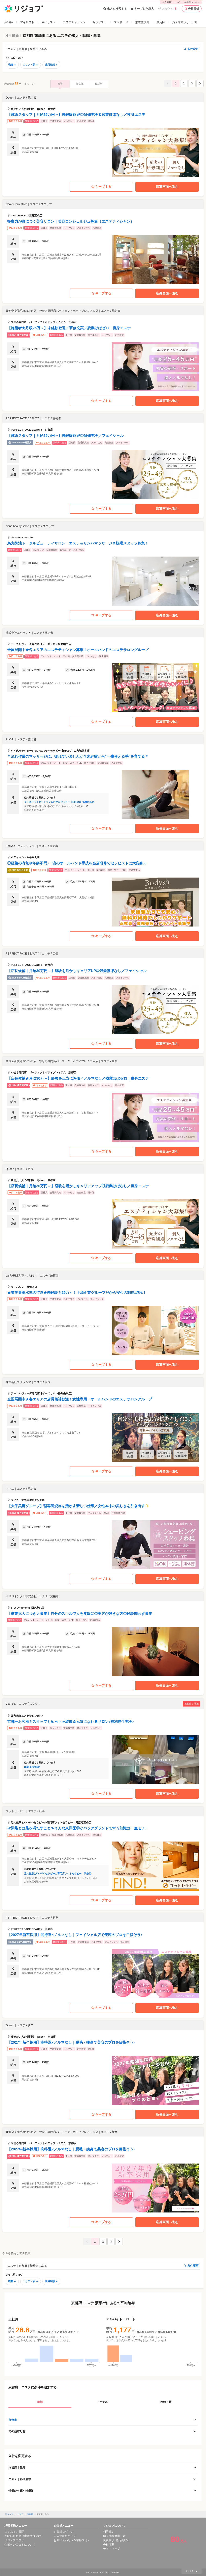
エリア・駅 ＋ (30, 64)
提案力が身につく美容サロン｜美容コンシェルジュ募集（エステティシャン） (70, 221)
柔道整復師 (142, 22)
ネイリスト (48, 22)
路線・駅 (166, 2402)
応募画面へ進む (167, 186)
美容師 (8, 22)
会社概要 (108, 2544)
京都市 (12, 2419)
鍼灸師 (161, 22)
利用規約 (108, 2531)
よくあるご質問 (14, 2531)
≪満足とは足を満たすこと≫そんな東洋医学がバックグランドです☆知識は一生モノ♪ (77, 1828)
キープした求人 (142, 8)
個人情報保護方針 (114, 2536)
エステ (20, 2514)
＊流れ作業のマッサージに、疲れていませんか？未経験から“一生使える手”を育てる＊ (77, 756)
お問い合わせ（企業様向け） (72, 2540)
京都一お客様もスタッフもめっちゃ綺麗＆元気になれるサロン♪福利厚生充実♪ (70, 1722)
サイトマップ (111, 2548)
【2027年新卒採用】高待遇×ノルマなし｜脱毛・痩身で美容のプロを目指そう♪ (71, 2042)
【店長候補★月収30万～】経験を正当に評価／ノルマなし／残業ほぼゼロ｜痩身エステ (78, 1078)
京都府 (30, 2514)
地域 (40, 2402)
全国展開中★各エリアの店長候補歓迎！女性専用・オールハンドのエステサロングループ (79, 1399)
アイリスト (27, 22)
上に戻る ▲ (191, 2571)
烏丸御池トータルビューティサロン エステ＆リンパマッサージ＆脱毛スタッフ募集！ (77, 543)
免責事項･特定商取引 (116, 2540)
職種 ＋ (12, 64)
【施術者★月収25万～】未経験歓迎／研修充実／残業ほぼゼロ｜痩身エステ (69, 328)
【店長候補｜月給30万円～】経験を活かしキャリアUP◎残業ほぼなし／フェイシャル (77, 971)
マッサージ (121, 22)
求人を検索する (115, 8)
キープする (101, 187)
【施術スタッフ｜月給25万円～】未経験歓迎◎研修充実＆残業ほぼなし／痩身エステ (76, 115)
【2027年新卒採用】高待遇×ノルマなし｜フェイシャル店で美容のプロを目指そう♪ (74, 1935)
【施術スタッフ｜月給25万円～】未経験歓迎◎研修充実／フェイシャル (65, 436)
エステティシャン (74, 22)
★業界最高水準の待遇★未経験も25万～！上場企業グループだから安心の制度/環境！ (76, 1293)
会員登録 (191, 9)
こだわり (103, 2402)
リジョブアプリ (14, 2540)
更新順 (98, 83)
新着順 (79, 83)
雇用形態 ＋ (51, 64)
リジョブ (9, 2514)
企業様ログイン (192, 2)
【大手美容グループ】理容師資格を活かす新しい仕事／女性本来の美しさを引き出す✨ (78, 1506)
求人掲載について (171, 2)
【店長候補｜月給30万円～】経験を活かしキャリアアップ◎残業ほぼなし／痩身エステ (78, 1186)
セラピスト (100, 22)
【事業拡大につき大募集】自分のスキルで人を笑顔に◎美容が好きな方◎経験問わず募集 (79, 1614)
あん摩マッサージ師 (185, 22)
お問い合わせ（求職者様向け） (24, 2536)
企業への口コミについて (19, 2544)
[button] (103, 135)
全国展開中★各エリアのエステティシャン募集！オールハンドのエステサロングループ (77, 650)
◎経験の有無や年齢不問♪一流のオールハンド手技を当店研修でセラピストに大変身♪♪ (77, 863)
